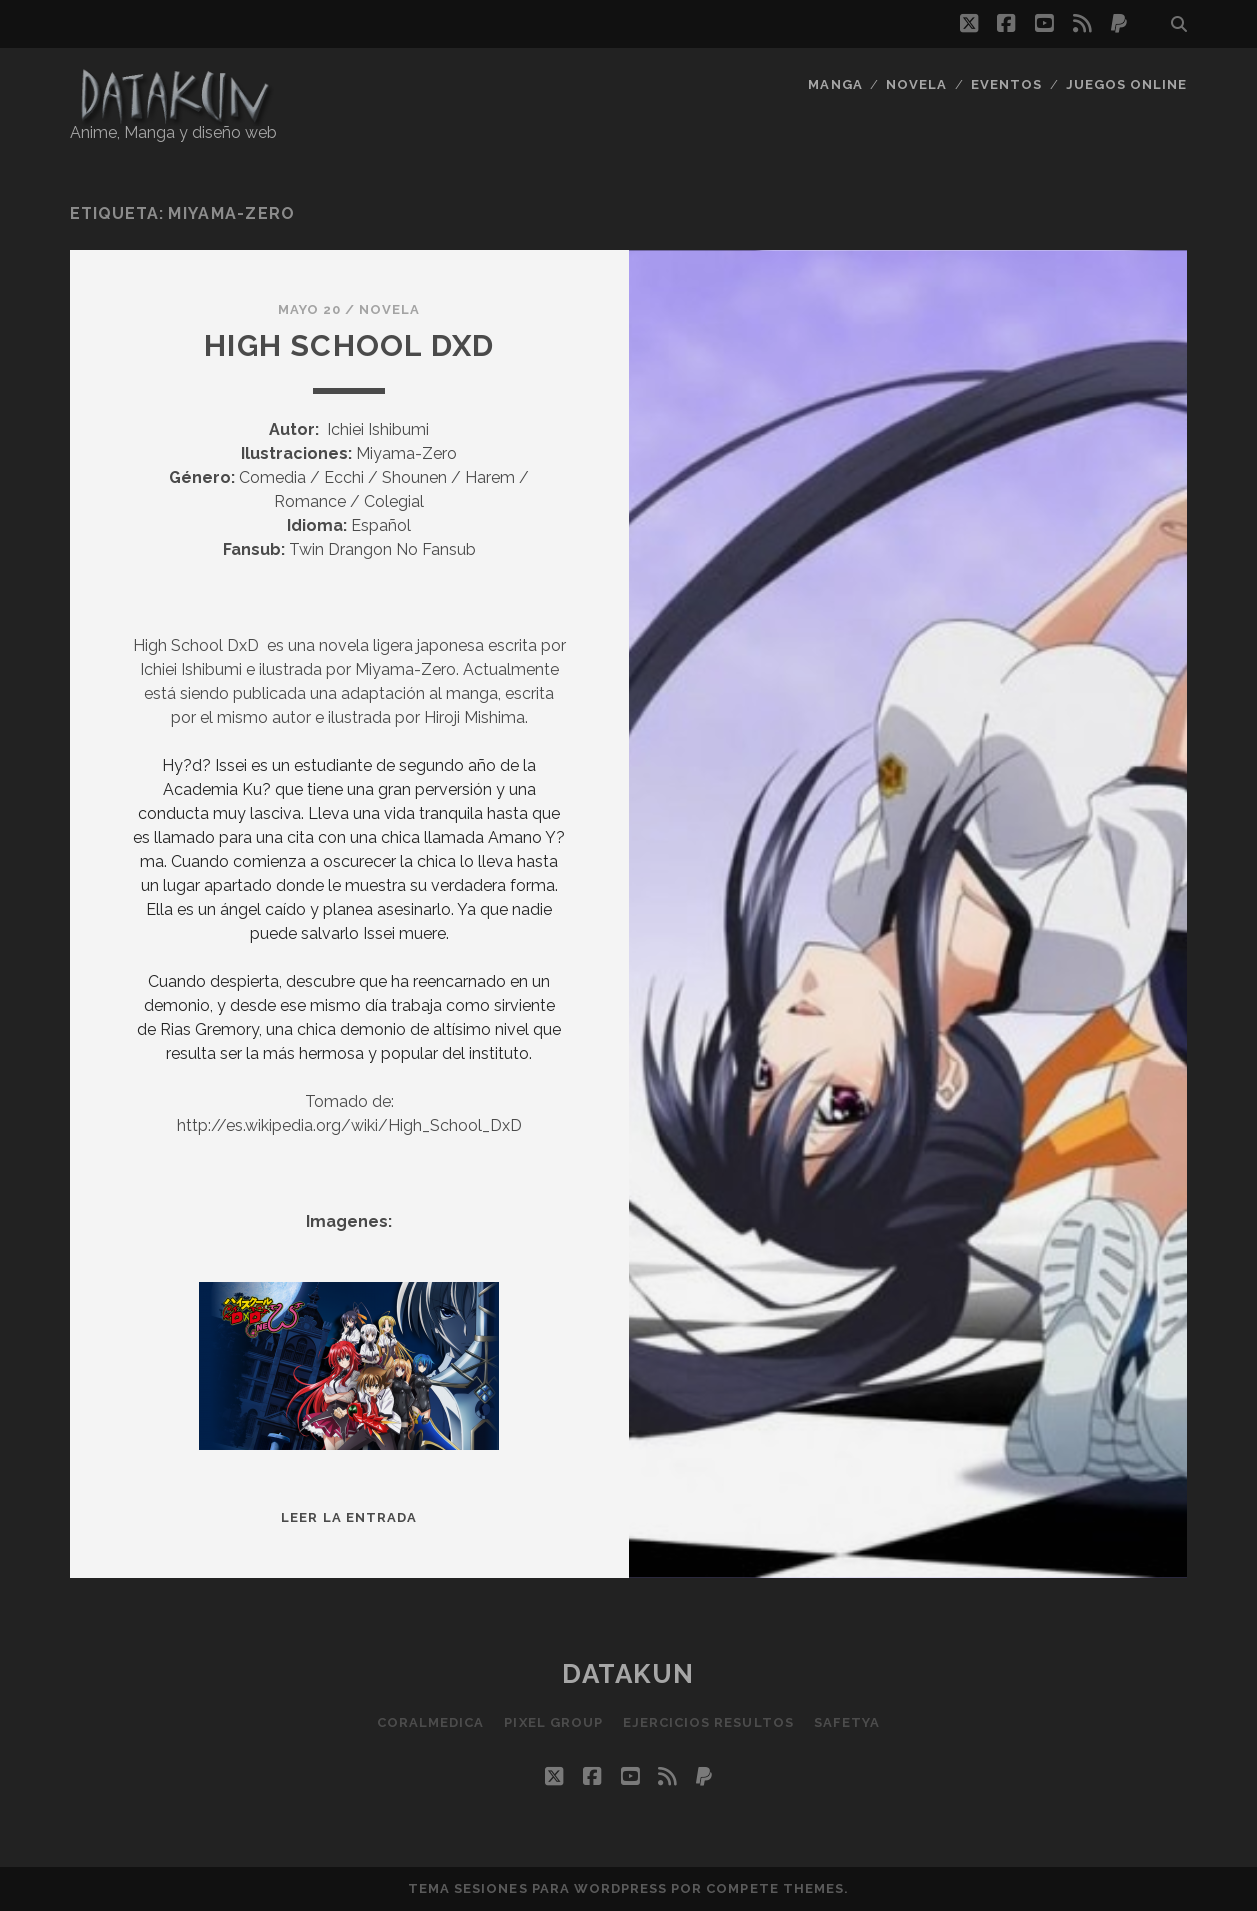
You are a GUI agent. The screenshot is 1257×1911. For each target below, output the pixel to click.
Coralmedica (430, 1722)
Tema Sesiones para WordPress (537, 1888)
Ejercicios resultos (708, 1722)
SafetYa (847, 1722)
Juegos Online (1127, 84)
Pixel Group (553, 1722)
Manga (835, 84)
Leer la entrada (349, 1517)
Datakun (628, 1674)
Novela (916, 84)
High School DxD (349, 345)
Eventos (1006, 84)
